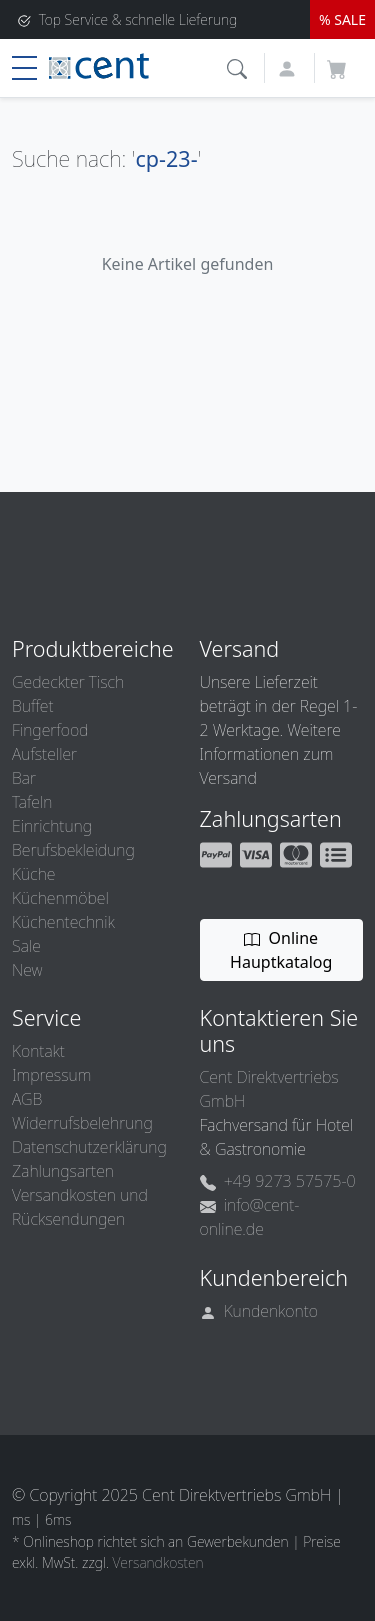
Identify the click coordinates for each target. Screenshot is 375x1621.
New (27, 970)
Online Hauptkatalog (281, 950)
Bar (24, 778)
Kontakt (38, 1051)
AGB (27, 1099)
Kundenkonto (259, 1311)
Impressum (51, 1075)
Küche (33, 874)
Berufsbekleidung (73, 850)
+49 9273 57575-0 (278, 1181)
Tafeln (32, 802)
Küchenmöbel (60, 898)
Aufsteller (44, 754)
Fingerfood (50, 730)
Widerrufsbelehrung (82, 1123)
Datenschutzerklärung (89, 1147)
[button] (239, 66)
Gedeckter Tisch (68, 682)
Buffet (33, 706)
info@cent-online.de (250, 1217)
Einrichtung (52, 826)
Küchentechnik (63, 922)
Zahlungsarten (63, 1171)
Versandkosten (158, 1562)
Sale (26, 946)
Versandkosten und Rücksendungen (80, 1207)
